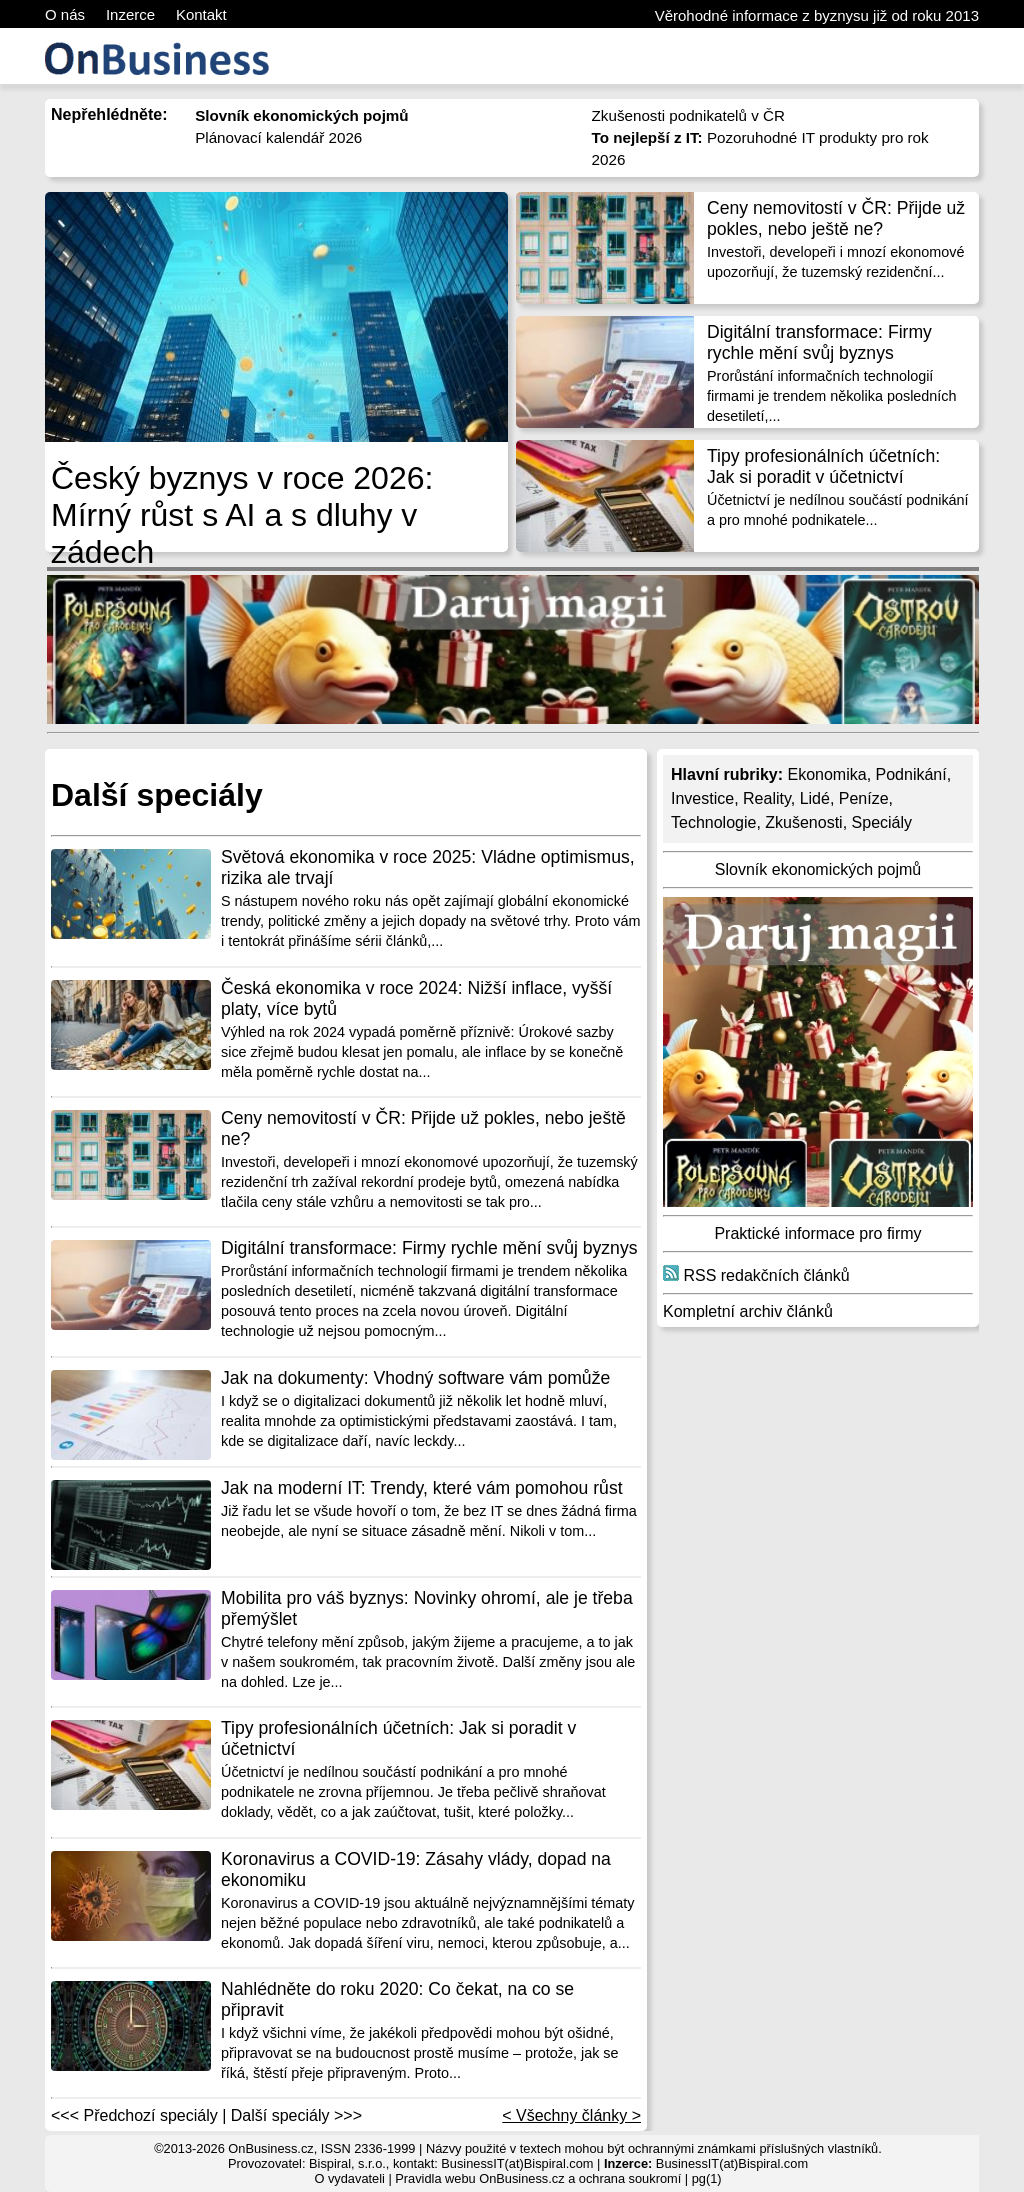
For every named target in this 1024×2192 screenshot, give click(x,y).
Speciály (882, 822)
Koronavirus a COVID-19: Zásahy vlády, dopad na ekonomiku (416, 1869)
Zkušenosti (803, 822)
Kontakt (201, 14)
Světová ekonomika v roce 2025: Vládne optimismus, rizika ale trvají (428, 867)
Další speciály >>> (296, 2115)
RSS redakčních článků (756, 1275)
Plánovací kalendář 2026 (278, 137)
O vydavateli (349, 2178)
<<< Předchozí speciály (134, 2115)
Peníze (864, 798)
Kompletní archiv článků (748, 1311)
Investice (702, 798)
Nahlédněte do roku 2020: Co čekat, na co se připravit (397, 1999)
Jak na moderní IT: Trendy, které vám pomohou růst (422, 1488)
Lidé (815, 798)
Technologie (713, 822)
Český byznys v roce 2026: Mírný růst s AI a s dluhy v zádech (242, 515)
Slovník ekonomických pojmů (818, 869)
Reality (767, 798)
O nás (65, 14)
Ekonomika (826, 774)
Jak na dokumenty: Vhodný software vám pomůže (415, 1378)
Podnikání (911, 774)
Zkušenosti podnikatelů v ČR (688, 115)
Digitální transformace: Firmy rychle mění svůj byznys (819, 342)
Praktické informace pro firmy (817, 1233)
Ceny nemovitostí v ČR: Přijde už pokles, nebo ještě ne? (836, 218)
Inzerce (130, 14)
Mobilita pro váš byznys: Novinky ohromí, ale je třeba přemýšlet (427, 1608)
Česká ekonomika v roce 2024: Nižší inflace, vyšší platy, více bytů (416, 998)
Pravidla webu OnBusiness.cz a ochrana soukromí (538, 2178)
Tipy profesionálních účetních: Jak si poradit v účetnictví (823, 466)
